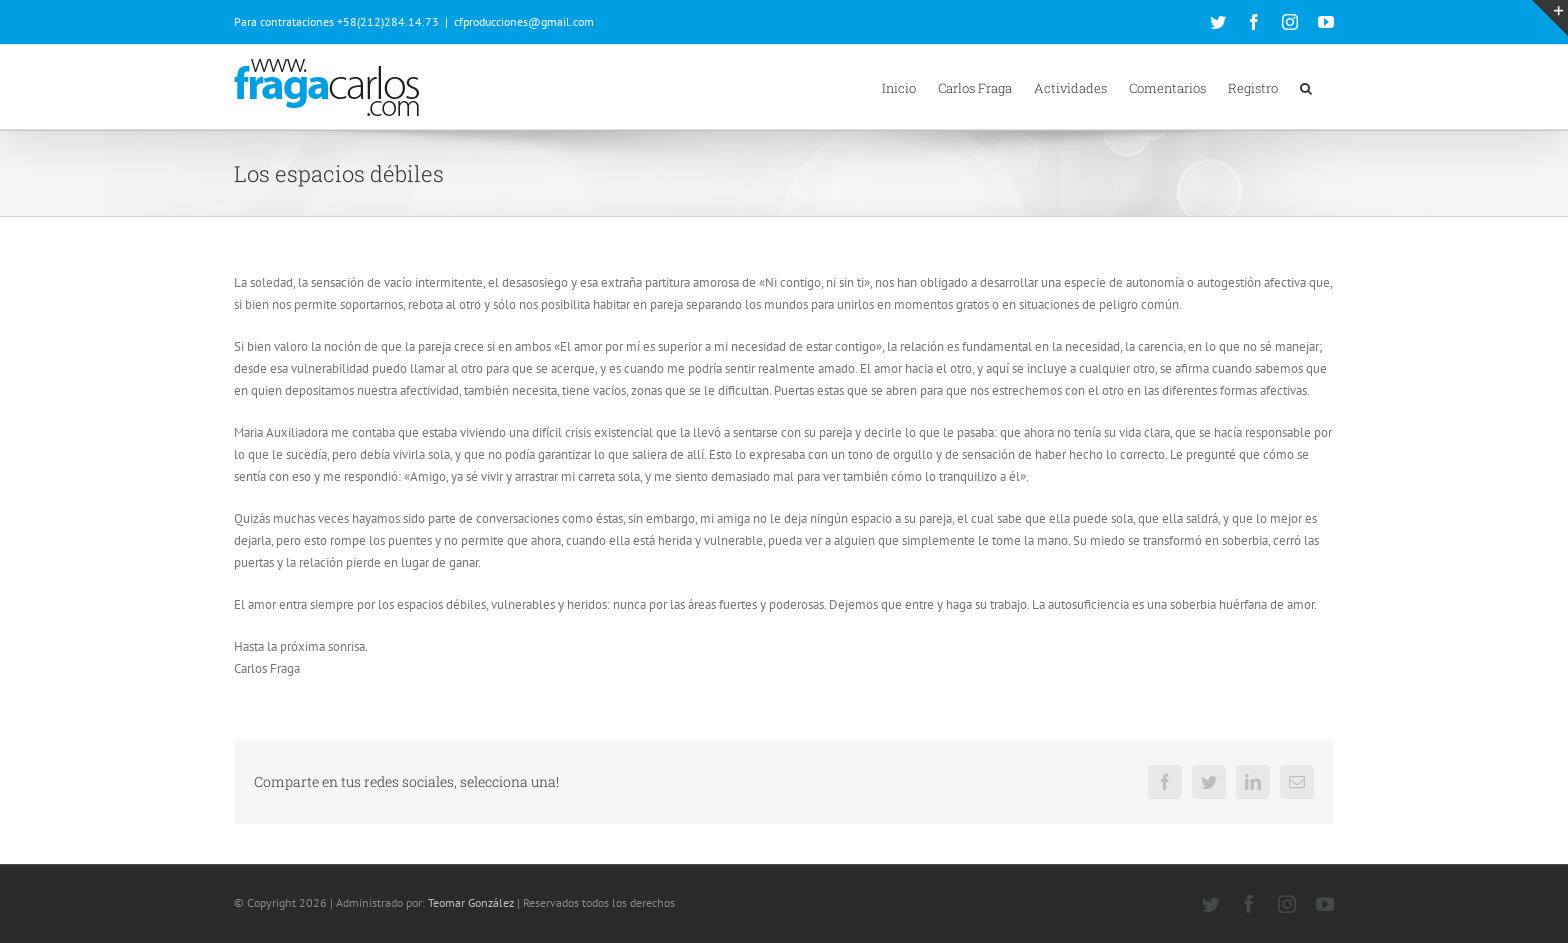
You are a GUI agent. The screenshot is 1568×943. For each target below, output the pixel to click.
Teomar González (471, 902)
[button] (1306, 87)
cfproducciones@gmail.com (524, 21)
